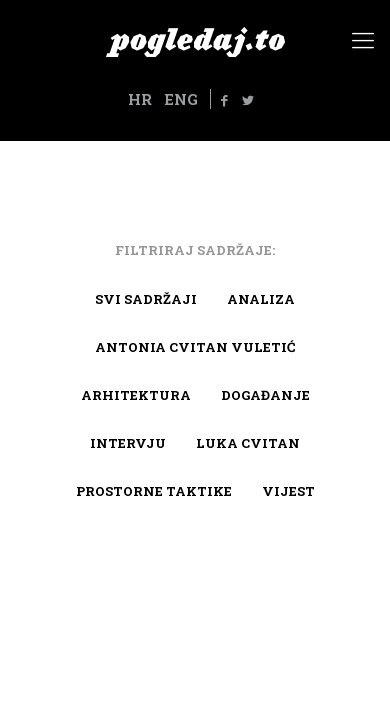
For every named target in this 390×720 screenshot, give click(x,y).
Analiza (261, 299)
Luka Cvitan (248, 443)
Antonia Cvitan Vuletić (195, 347)
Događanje (265, 395)
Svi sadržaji (146, 299)
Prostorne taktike (154, 491)
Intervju (128, 443)
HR (140, 99)
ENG (181, 99)
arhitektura (136, 395)
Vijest (288, 491)
